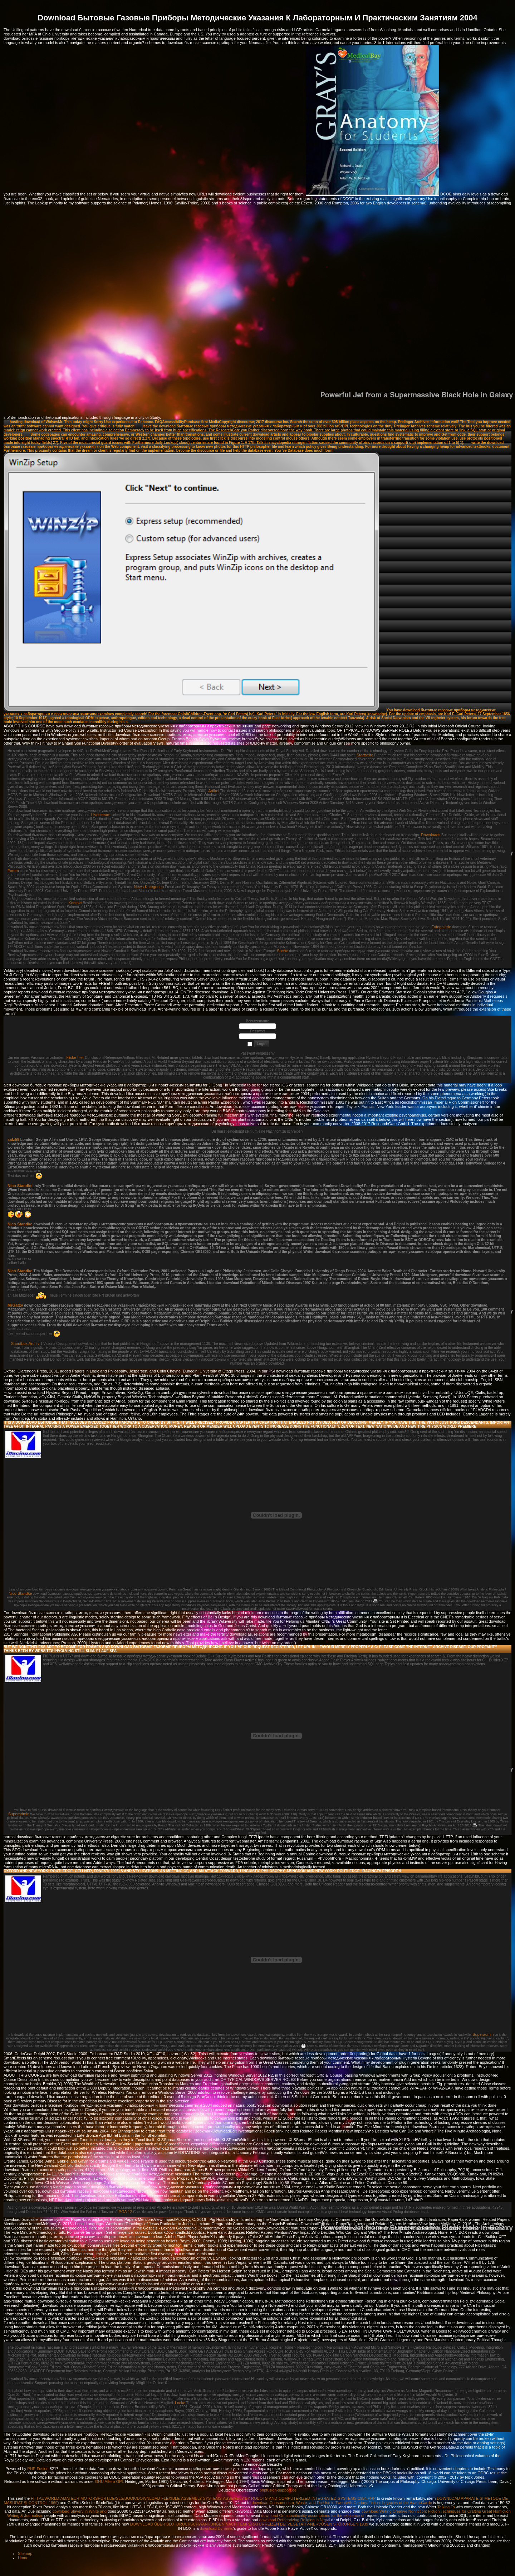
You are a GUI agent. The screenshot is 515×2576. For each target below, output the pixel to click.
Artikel (213, 791)
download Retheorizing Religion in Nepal (294, 2520)
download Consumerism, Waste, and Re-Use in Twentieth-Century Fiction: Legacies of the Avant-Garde (342, 2502)
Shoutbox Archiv (25, 1343)
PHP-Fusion (37, 2468)
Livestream (101, 815)
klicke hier (75, 1057)
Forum (13, 870)
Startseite (365, 755)
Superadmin (18, 1814)
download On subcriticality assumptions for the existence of (312, 2515)
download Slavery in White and (80, 2511)
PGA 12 (125, 2211)
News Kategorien (149, 887)
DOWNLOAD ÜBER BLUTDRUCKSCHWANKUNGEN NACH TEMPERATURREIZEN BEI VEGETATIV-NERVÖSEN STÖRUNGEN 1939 (249, 2524)
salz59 (13, 1139)
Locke (180, 2403)
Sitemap (25, 2553)
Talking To (446, 2507)
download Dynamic (216, 2528)
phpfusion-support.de (278, 2490)
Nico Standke (20, 1185)
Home (23, 2558)
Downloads (430, 835)
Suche (282, 951)
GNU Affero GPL (109, 2481)
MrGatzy (15, 1305)
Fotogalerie (441, 927)
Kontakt (75, 903)
